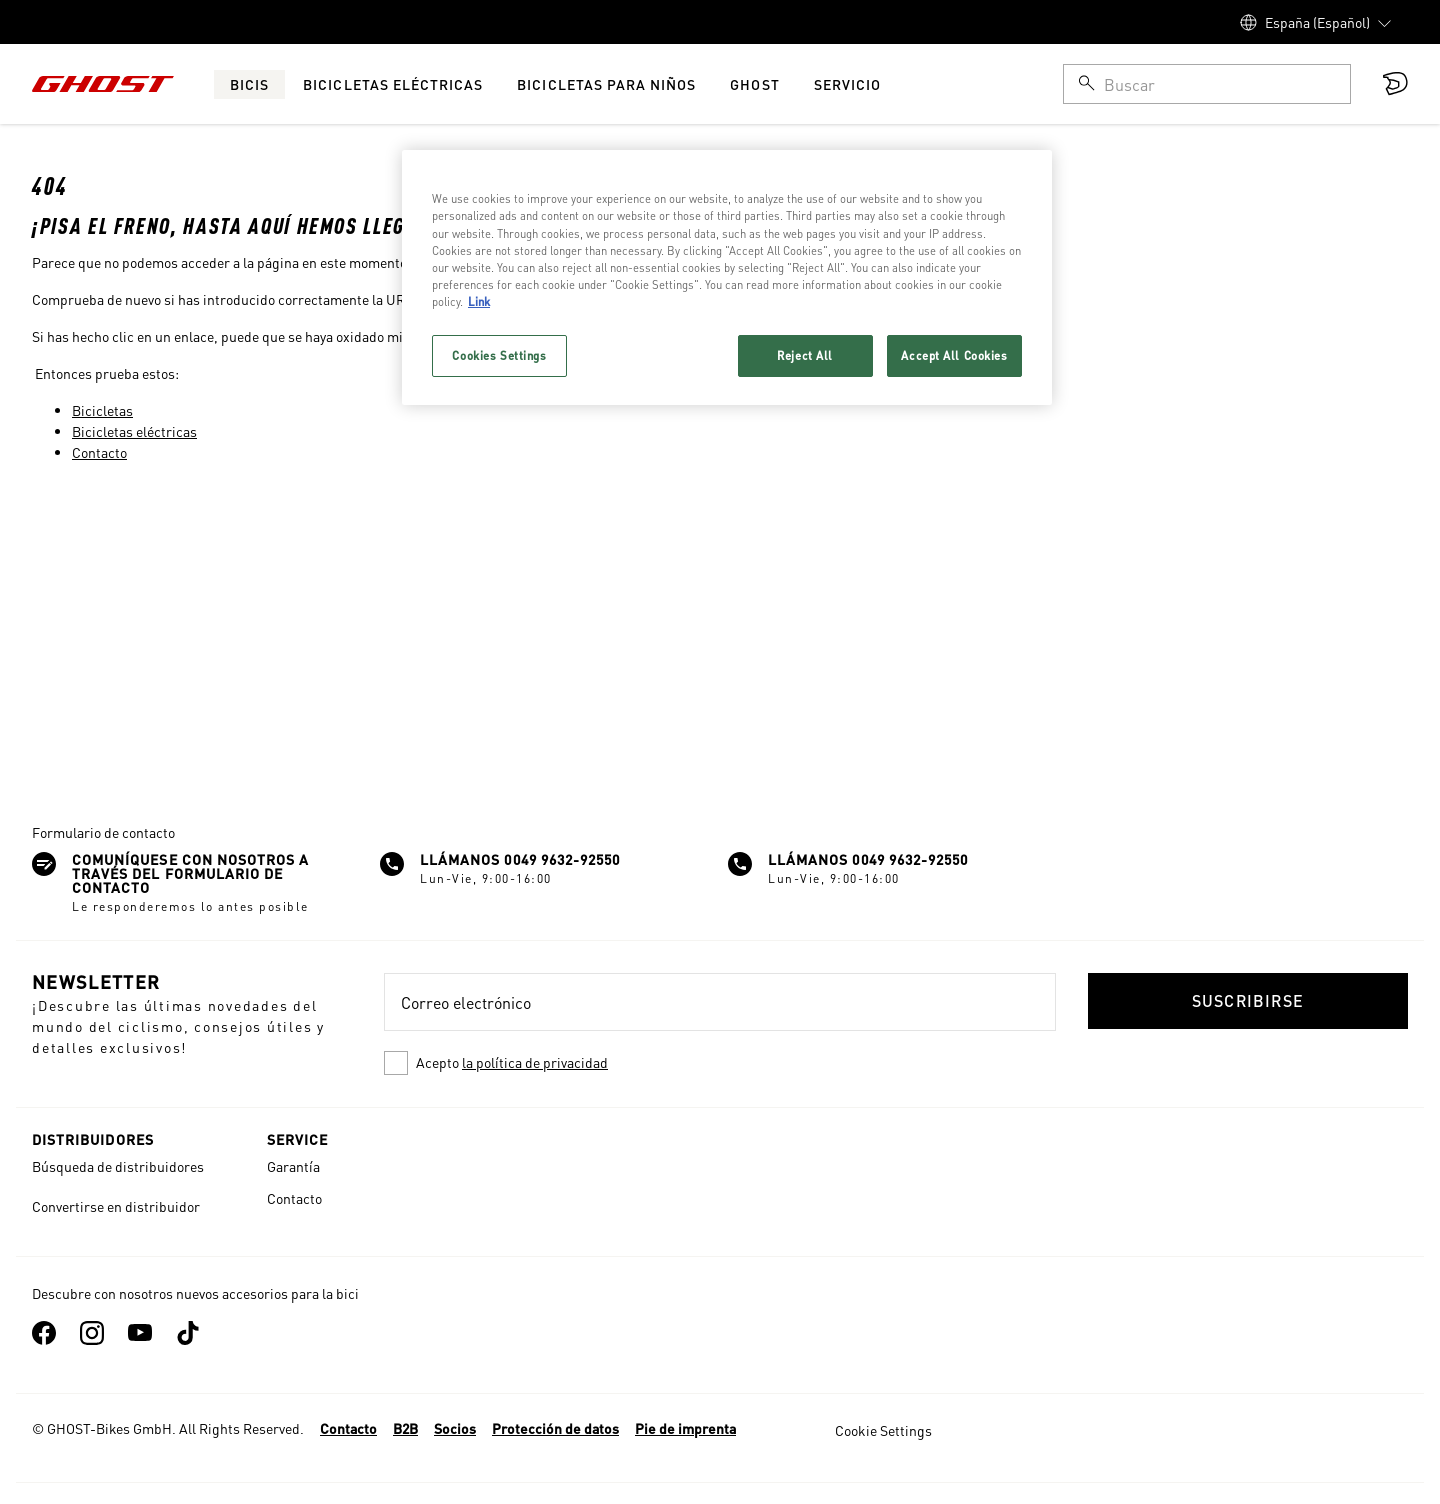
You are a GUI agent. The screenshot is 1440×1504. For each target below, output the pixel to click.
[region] (727, 277)
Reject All (805, 355)
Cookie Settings (883, 1430)
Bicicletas (102, 410)
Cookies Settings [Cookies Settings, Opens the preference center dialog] (499, 355)
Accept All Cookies (954, 355)
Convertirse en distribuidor (116, 1206)
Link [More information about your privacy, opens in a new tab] (479, 301)
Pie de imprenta (685, 1428)
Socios (455, 1428)
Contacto (99, 452)
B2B (405, 1428)
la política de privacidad (535, 1062)
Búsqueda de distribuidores (118, 1166)
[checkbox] (720, 1063)
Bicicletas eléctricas (134, 431)
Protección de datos (555, 1428)
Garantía (293, 1166)
